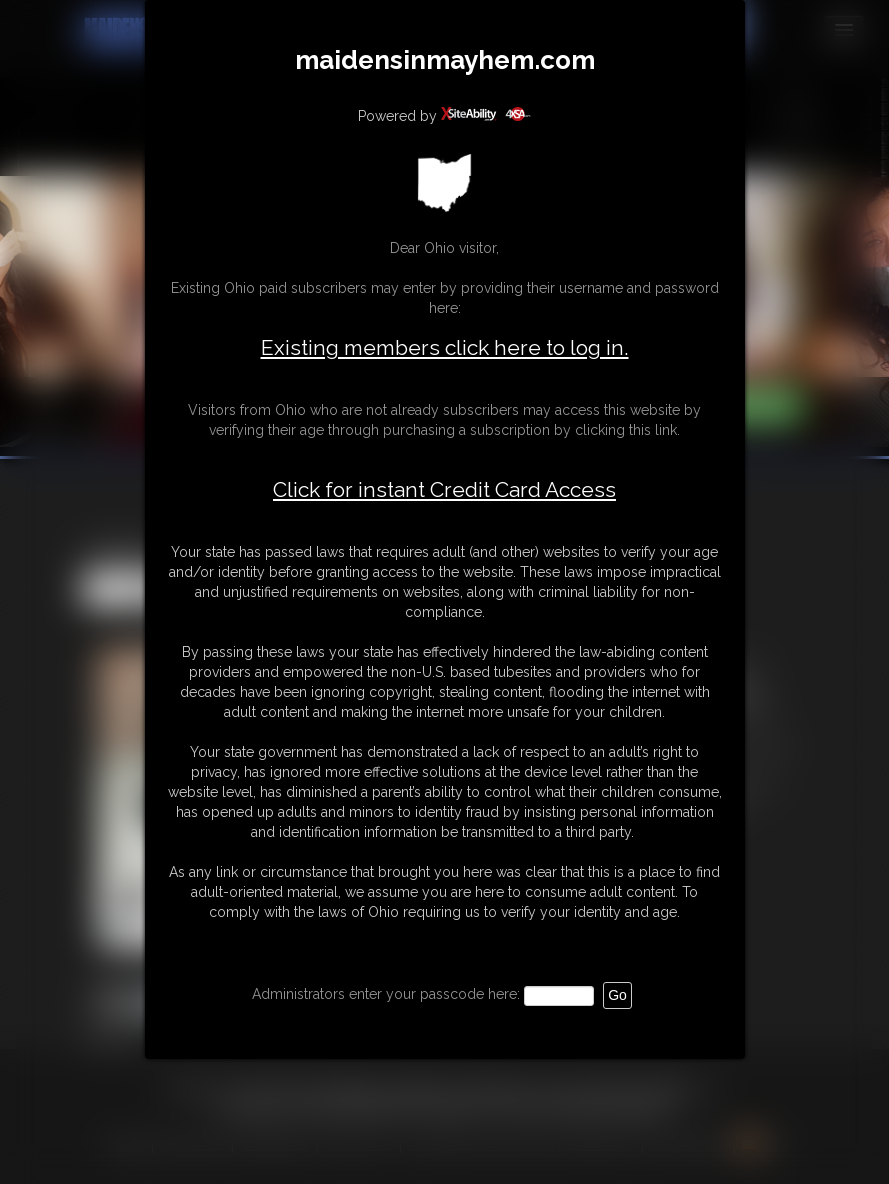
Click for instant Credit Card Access (444, 490)
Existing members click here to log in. (445, 347)
